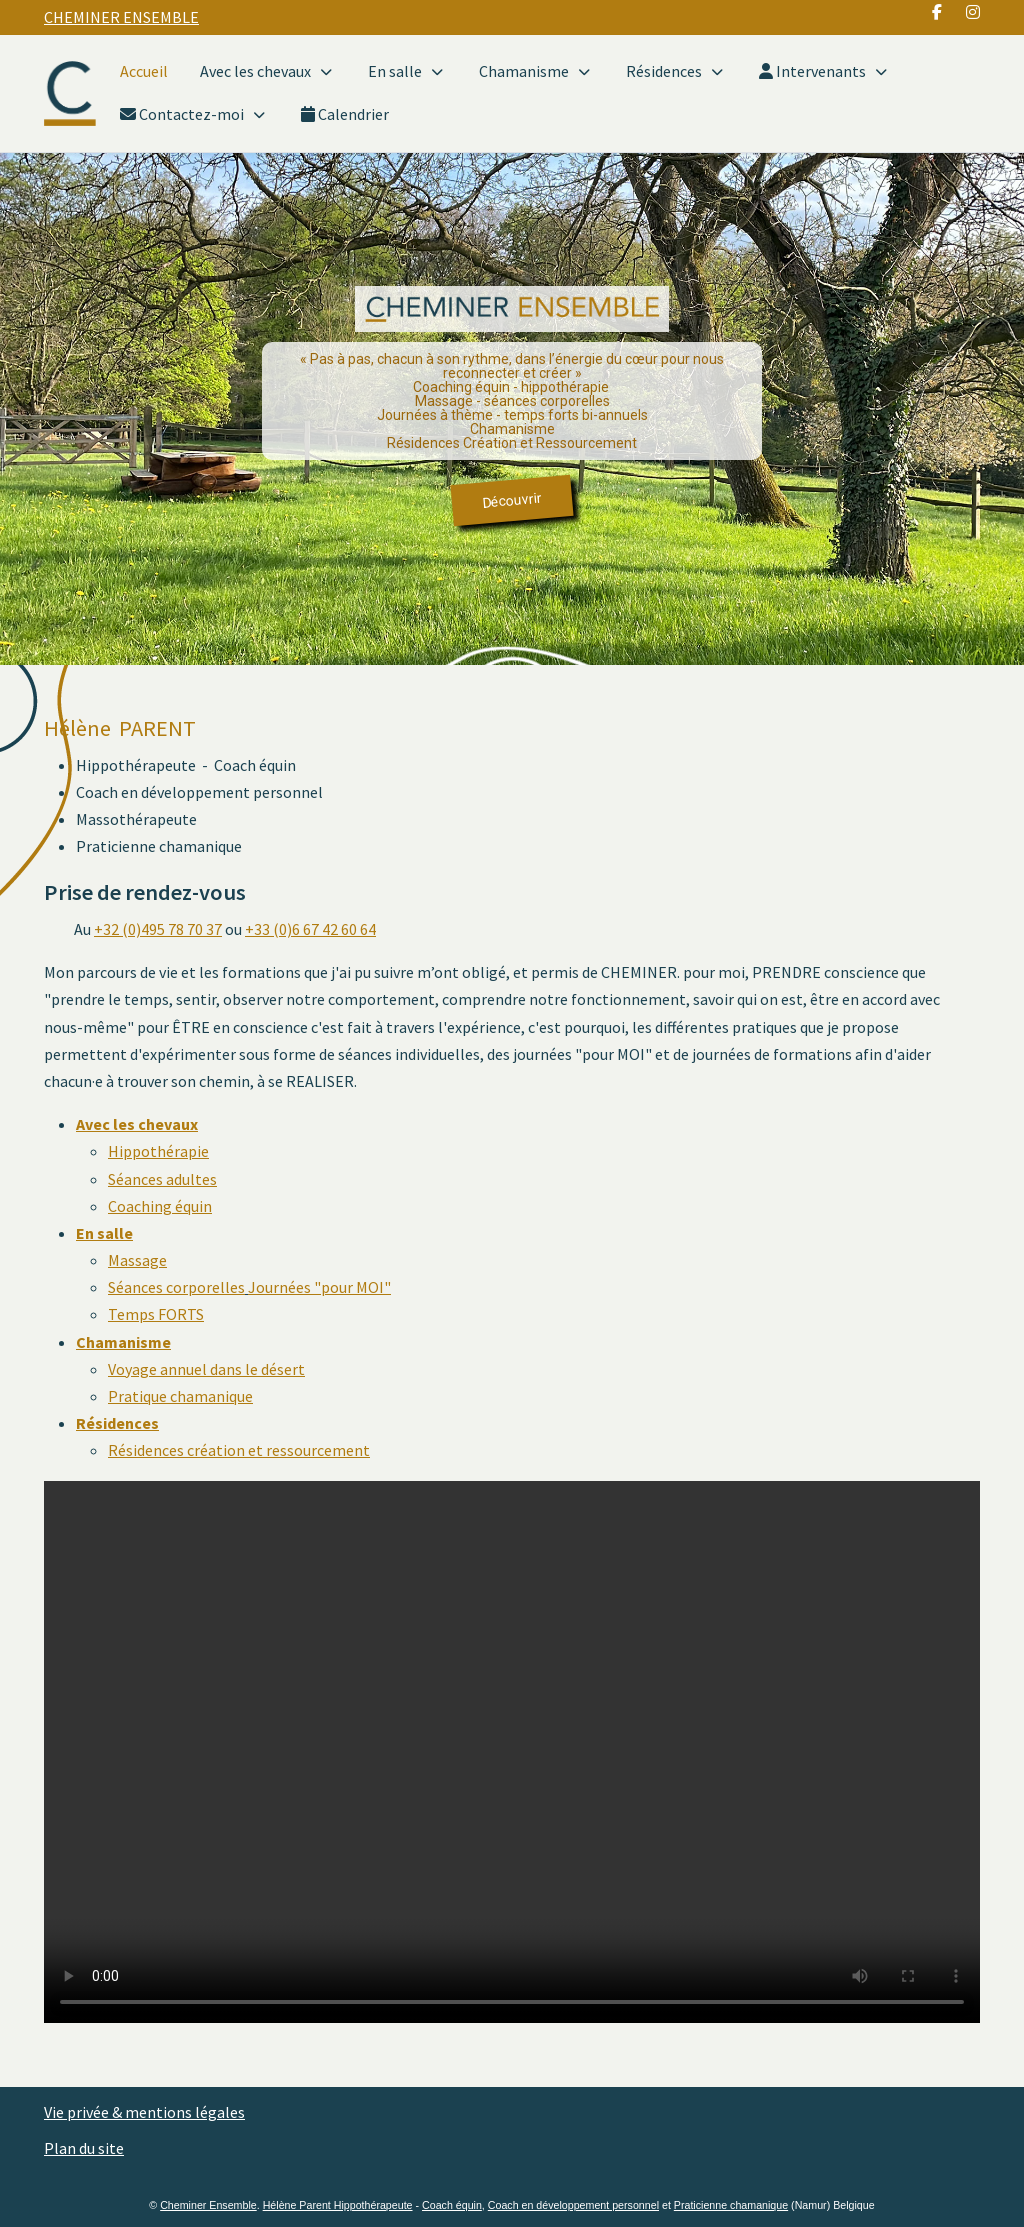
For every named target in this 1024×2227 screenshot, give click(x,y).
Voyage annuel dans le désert (206, 1369)
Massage (137, 1260)
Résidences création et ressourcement (239, 1450)
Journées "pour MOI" (319, 1287)
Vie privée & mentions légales (144, 2112)
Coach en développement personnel (573, 2205)
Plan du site (84, 2148)
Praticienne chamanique (731, 2205)
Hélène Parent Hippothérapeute (338, 2205)
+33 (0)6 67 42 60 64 (310, 929)
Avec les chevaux (268, 71)
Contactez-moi (194, 114)
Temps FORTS (156, 1314)
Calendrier (345, 114)
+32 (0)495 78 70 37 (158, 929)
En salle (407, 71)
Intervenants (825, 71)
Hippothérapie (158, 1151)
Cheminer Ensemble (208, 2205)
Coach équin (452, 2205)
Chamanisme (536, 71)
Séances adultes (162, 1179)
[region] (512, 409)
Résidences (676, 71)
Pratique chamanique (180, 1396)
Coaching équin (160, 1206)
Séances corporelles (176, 1287)
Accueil (144, 71)
